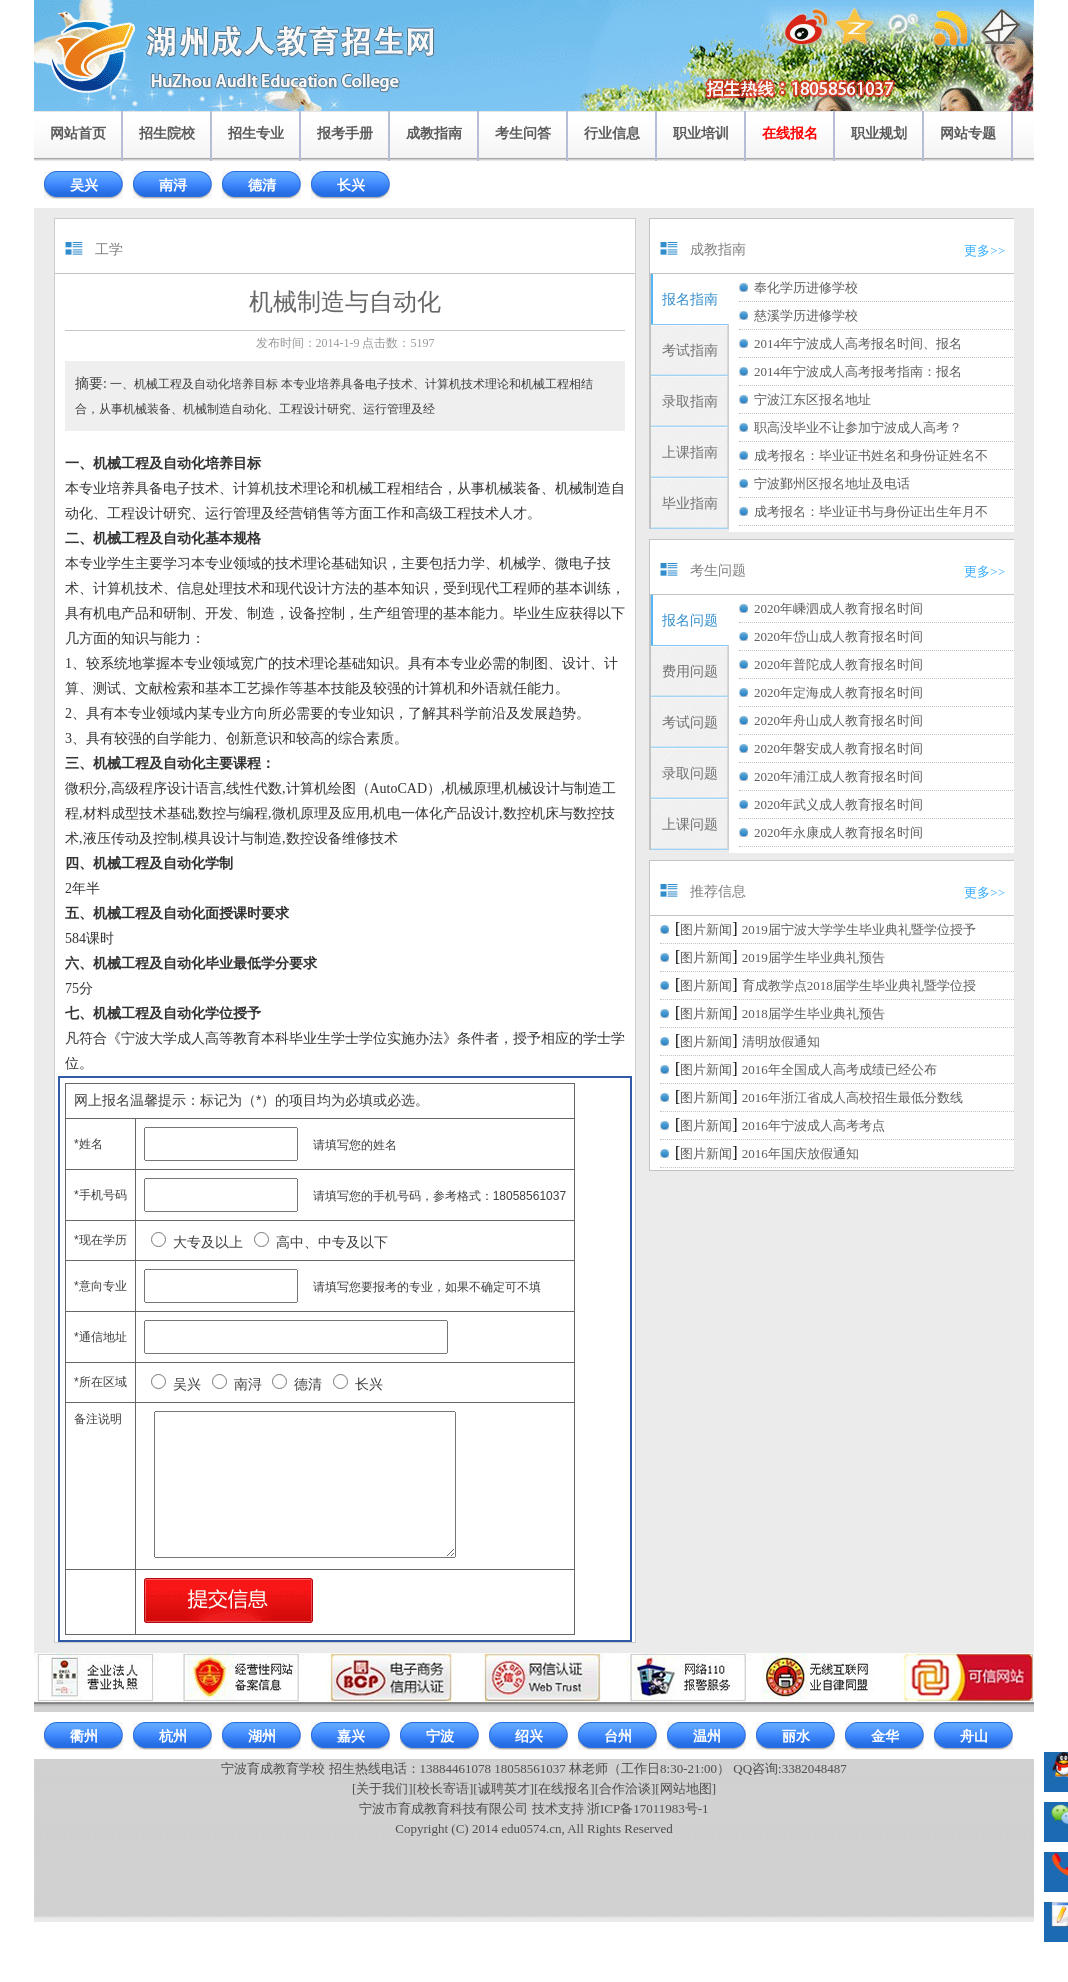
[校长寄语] (443, 1788)
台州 (618, 1736)
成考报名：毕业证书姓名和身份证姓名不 (871, 455)
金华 (885, 1736)
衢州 (84, 1736)
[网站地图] (685, 1788)
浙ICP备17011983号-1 (648, 1808)
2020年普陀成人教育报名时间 (838, 664)
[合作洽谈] (625, 1788)
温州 (707, 1736)
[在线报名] (564, 1788)
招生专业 (256, 133)
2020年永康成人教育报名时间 (838, 832)
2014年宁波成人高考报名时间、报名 (858, 343)
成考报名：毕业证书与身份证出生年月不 (871, 511)
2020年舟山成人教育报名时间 (838, 720)
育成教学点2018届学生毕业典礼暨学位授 (859, 985)
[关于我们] (382, 1788)
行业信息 (612, 133)
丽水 (796, 1736)
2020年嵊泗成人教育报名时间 (838, 608)
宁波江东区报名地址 (812, 399)
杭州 (173, 1736)
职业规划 (879, 133)
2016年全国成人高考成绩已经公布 (839, 1069)
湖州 (262, 1736)
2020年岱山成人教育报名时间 (838, 636)
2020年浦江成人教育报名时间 (838, 776)
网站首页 (78, 133)
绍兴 (529, 1736)
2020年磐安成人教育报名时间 (838, 748)
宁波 (440, 1736)
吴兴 (84, 185)
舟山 (974, 1736)
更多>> (984, 250)
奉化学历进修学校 (806, 287)
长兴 (351, 185)
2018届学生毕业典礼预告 (813, 1013)
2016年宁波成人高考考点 (813, 1125)
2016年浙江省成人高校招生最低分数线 (852, 1097)
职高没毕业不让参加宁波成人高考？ (858, 427)
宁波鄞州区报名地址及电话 (832, 483)
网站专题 (968, 133)
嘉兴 (351, 1736)
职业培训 (701, 133)
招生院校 (167, 133)
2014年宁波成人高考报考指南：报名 (858, 371)
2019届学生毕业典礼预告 (813, 957)
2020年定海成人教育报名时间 (838, 692)
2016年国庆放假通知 (800, 1153)
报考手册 (345, 133)
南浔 (173, 185)
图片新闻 (706, 929)
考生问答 (523, 133)
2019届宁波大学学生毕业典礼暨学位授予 (859, 929)
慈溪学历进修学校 (806, 315)
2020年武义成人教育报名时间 (838, 804)
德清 (262, 185)
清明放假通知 (781, 1041)
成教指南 (434, 133)
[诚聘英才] (503, 1788)
